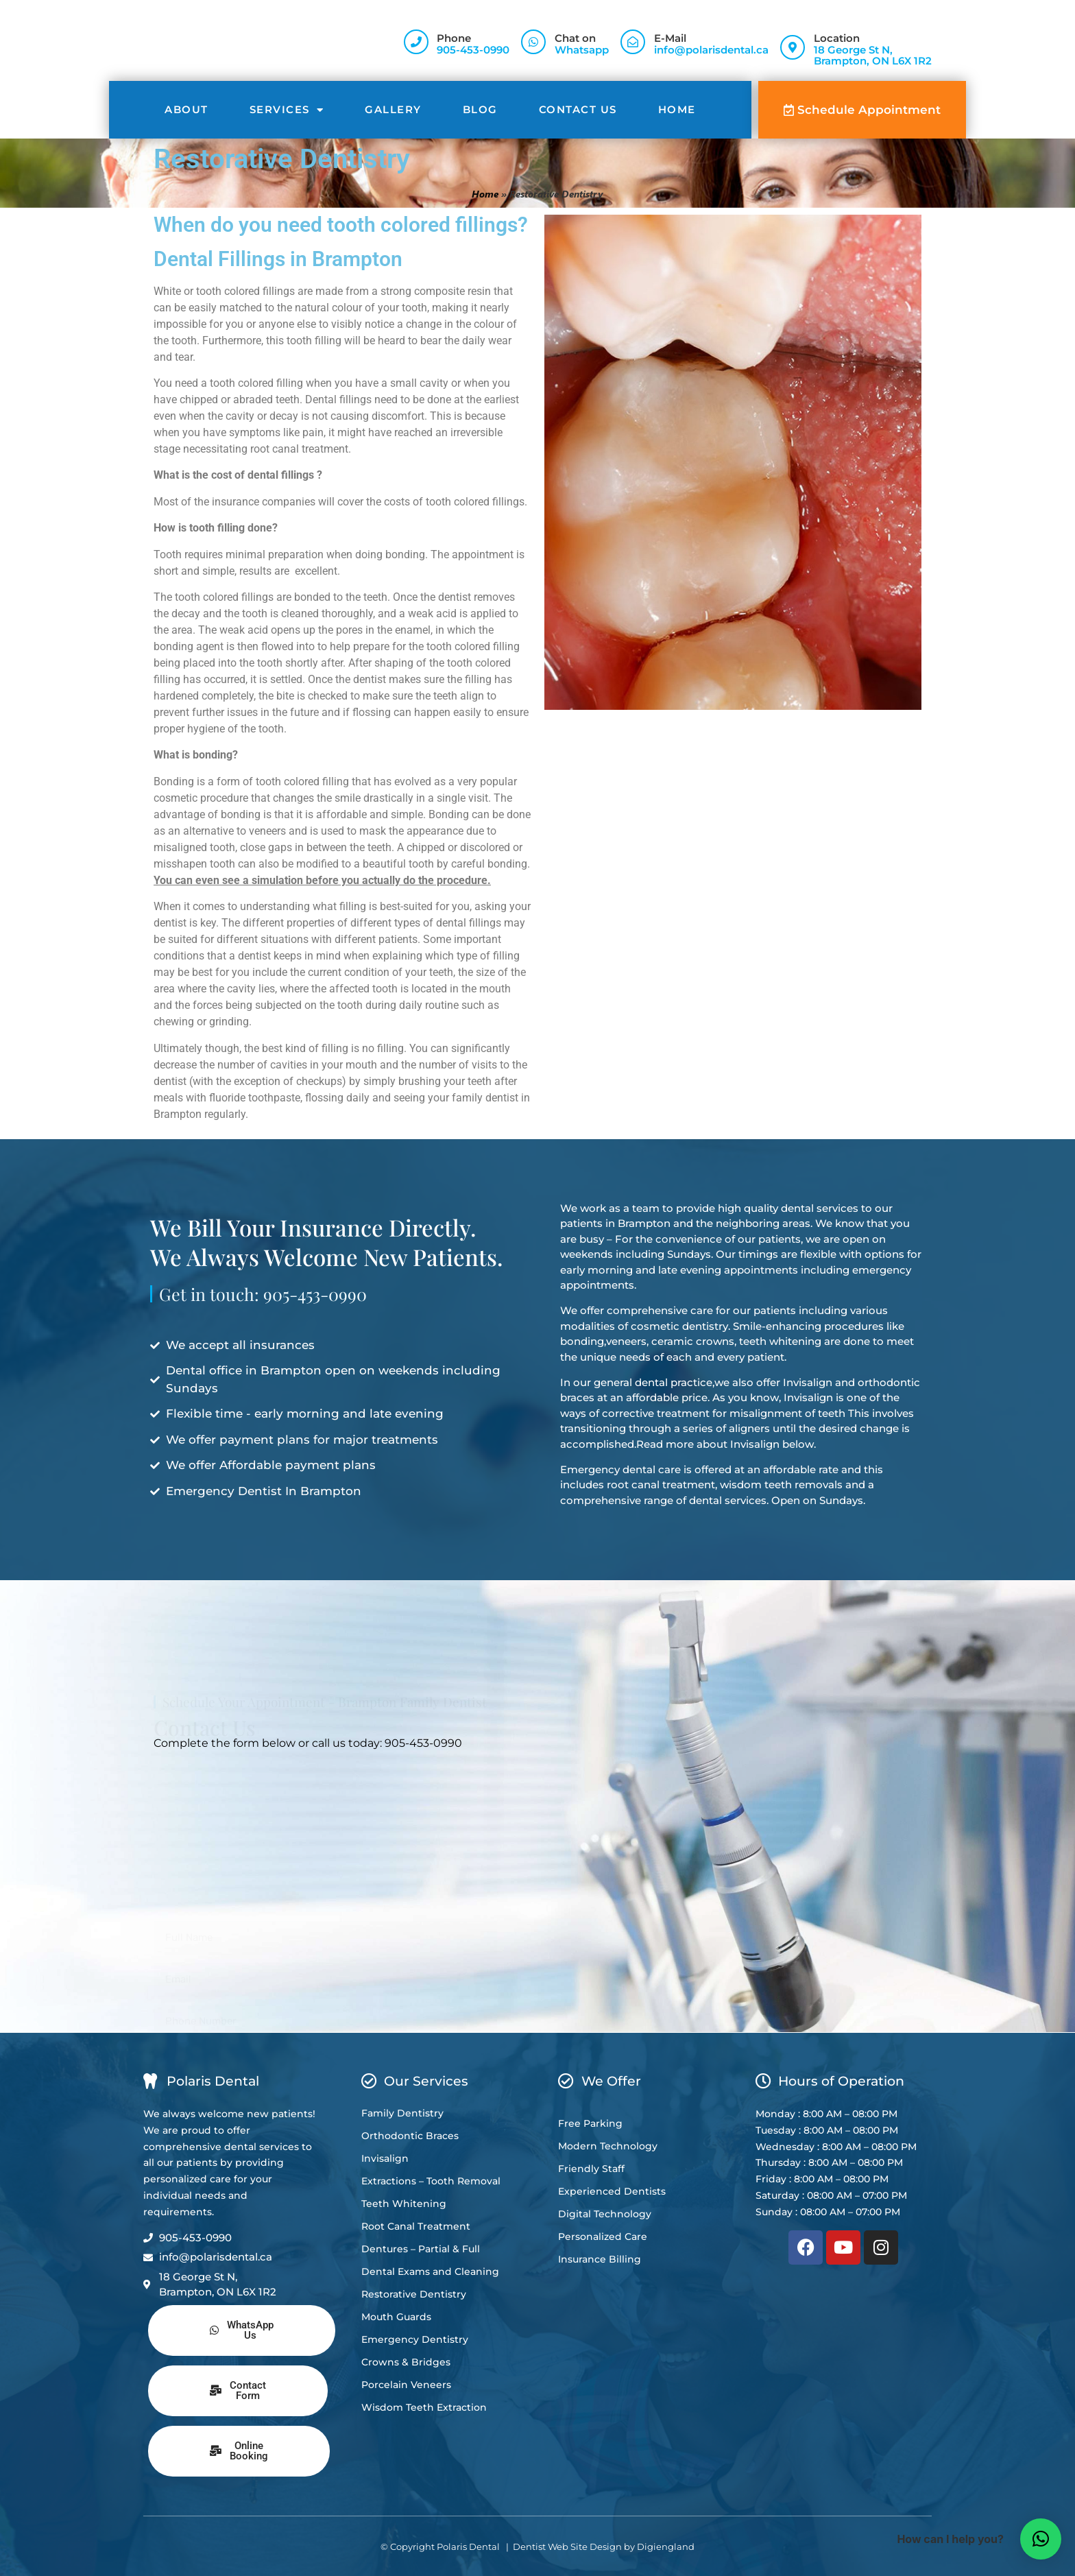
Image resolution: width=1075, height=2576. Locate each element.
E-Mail (670, 38)
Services (287, 110)
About (186, 109)
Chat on (575, 38)
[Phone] (416, 41)
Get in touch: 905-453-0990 (263, 1310)
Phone (454, 38)
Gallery (393, 109)
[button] (1040, 2539)
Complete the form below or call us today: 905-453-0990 (308, 1743)
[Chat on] (533, 41)
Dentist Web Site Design (567, 2546)
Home (677, 109)
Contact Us (578, 109)
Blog (480, 109)
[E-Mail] (632, 41)
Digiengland (665, 2546)
